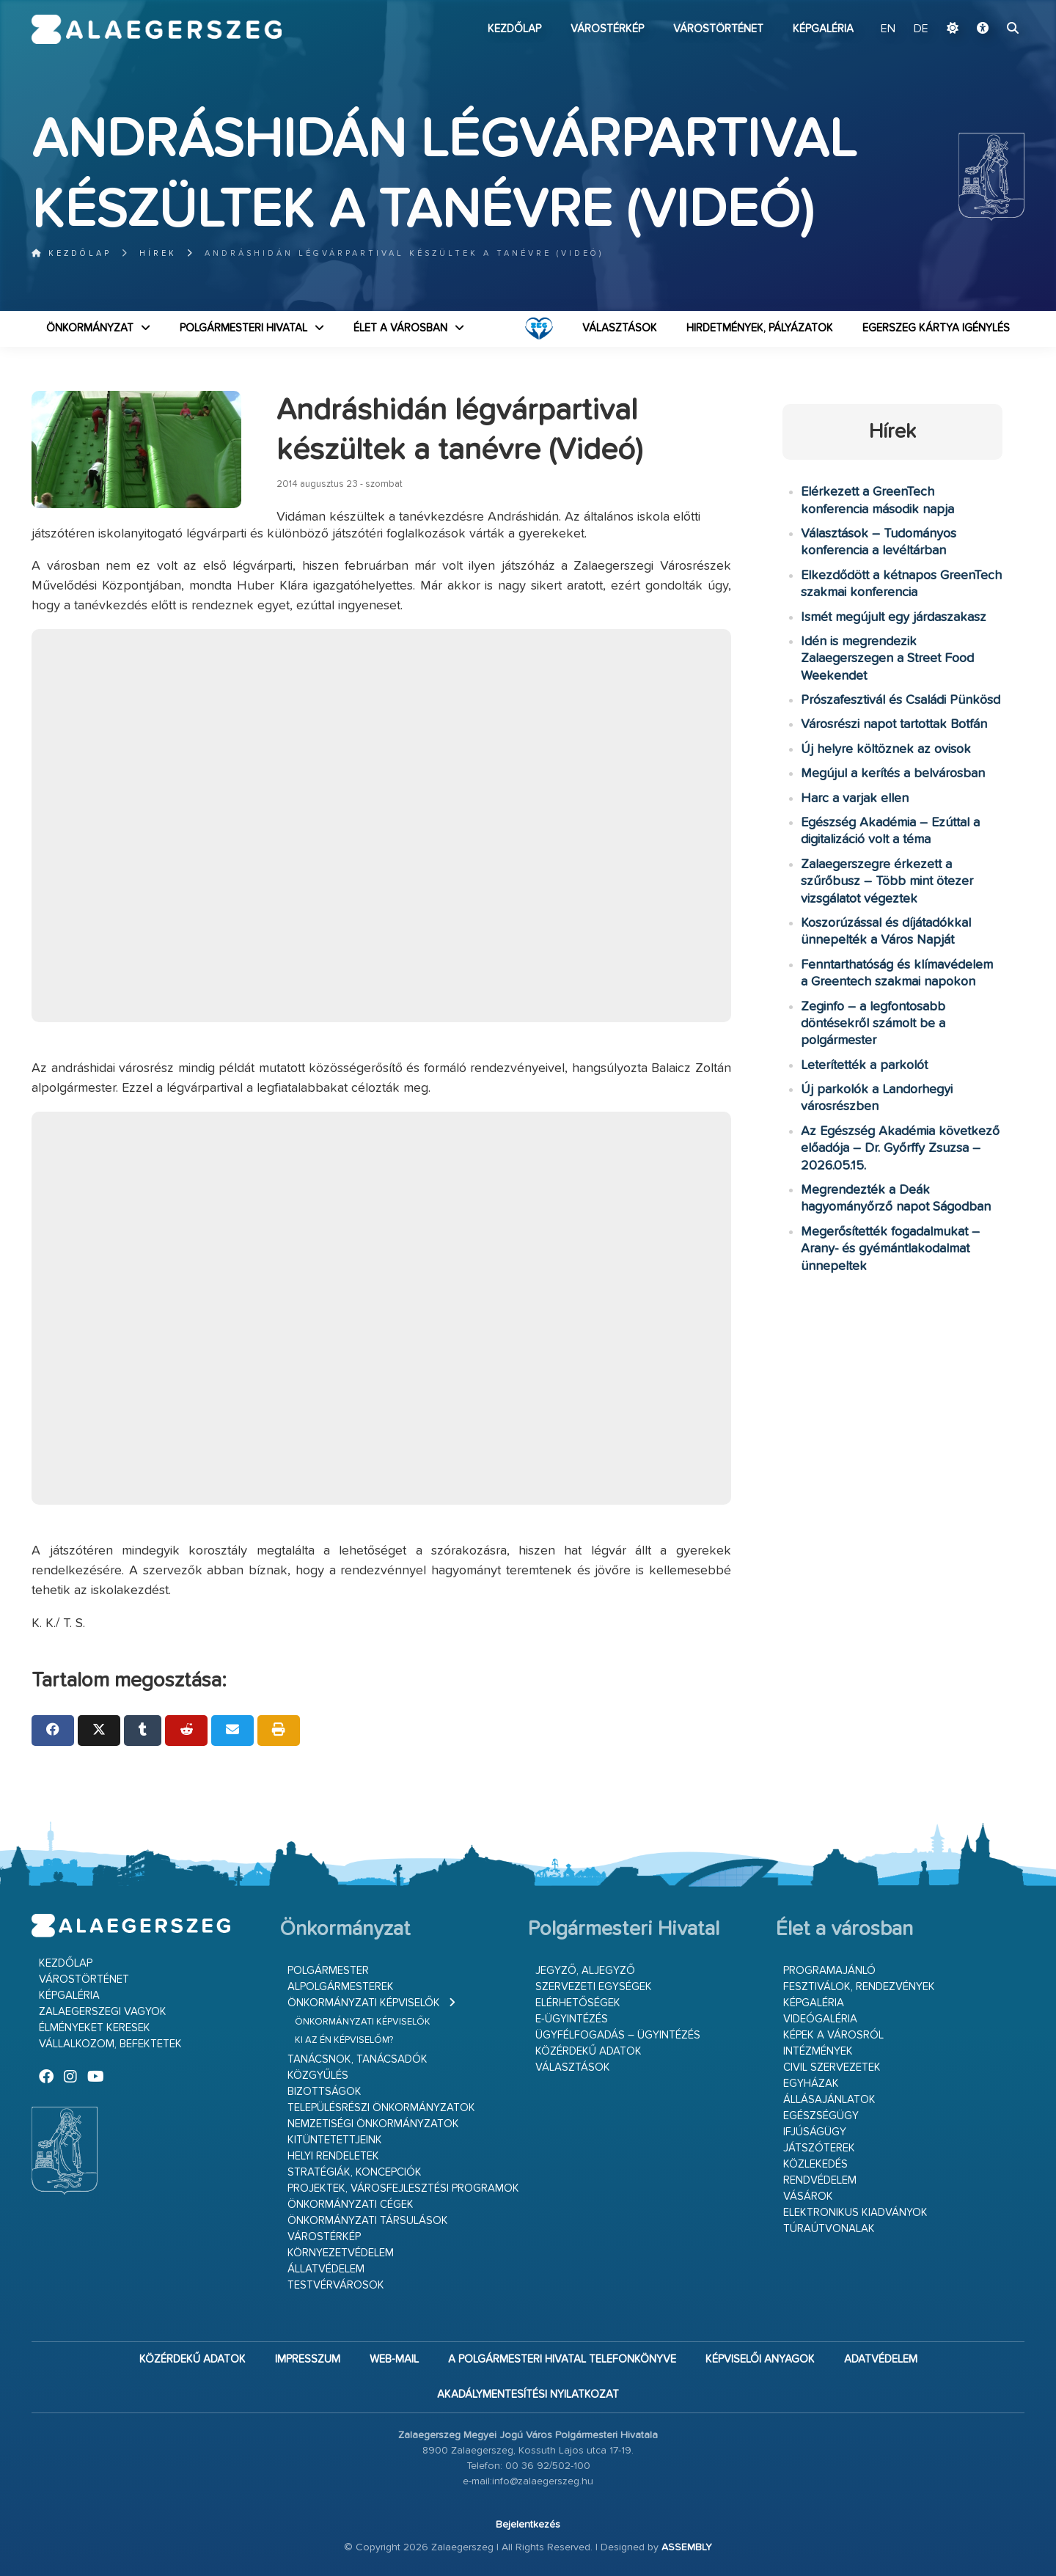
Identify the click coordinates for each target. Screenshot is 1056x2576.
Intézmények (818, 2051)
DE (921, 29)
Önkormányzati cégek (350, 2204)
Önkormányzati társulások (367, 2220)
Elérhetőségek (577, 2002)
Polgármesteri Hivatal (243, 328)
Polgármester (328, 1970)
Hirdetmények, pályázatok (759, 328)
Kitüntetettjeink (334, 2140)
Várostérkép (607, 28)
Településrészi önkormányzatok (381, 2107)
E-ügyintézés (571, 2019)
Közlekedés (815, 2164)
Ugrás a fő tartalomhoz (987, 6)
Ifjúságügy (814, 2132)
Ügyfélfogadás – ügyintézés (617, 2035)
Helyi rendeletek (333, 2156)
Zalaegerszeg (157, 29)
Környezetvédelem (340, 2252)
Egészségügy (821, 2115)
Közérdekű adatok (588, 2051)
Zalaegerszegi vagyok (102, 2011)
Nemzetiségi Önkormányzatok (373, 2123)
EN (888, 29)
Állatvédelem (325, 2269)
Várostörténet (718, 28)
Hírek (158, 253)
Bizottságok (324, 2091)
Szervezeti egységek (593, 1986)
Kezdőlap (514, 28)
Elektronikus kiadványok (855, 2212)
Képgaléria (823, 28)
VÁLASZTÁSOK (619, 328)
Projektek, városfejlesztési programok (403, 2188)
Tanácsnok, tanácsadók (357, 2059)
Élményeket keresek (94, 2027)
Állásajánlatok (829, 2099)
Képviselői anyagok (760, 2359)
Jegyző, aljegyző (585, 1970)
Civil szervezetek (832, 2067)
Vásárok (808, 2196)
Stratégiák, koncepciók (354, 2172)
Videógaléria (820, 2019)
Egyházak (811, 2083)
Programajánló (829, 1970)
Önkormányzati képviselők (363, 2002)
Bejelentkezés (528, 2525)
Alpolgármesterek (340, 1986)
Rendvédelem (820, 2180)
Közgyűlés (317, 2075)
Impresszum (307, 2359)
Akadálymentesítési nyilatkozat (528, 2394)
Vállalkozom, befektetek (110, 2044)
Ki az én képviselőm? (344, 2040)
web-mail (394, 2359)
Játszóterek (819, 2148)
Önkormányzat (89, 328)
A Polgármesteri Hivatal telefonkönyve (562, 2359)
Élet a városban (400, 328)
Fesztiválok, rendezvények (859, 1986)
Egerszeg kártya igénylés (936, 328)
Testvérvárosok (335, 2285)
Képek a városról (833, 2035)
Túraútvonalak (829, 2228)
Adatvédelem (880, 2359)
